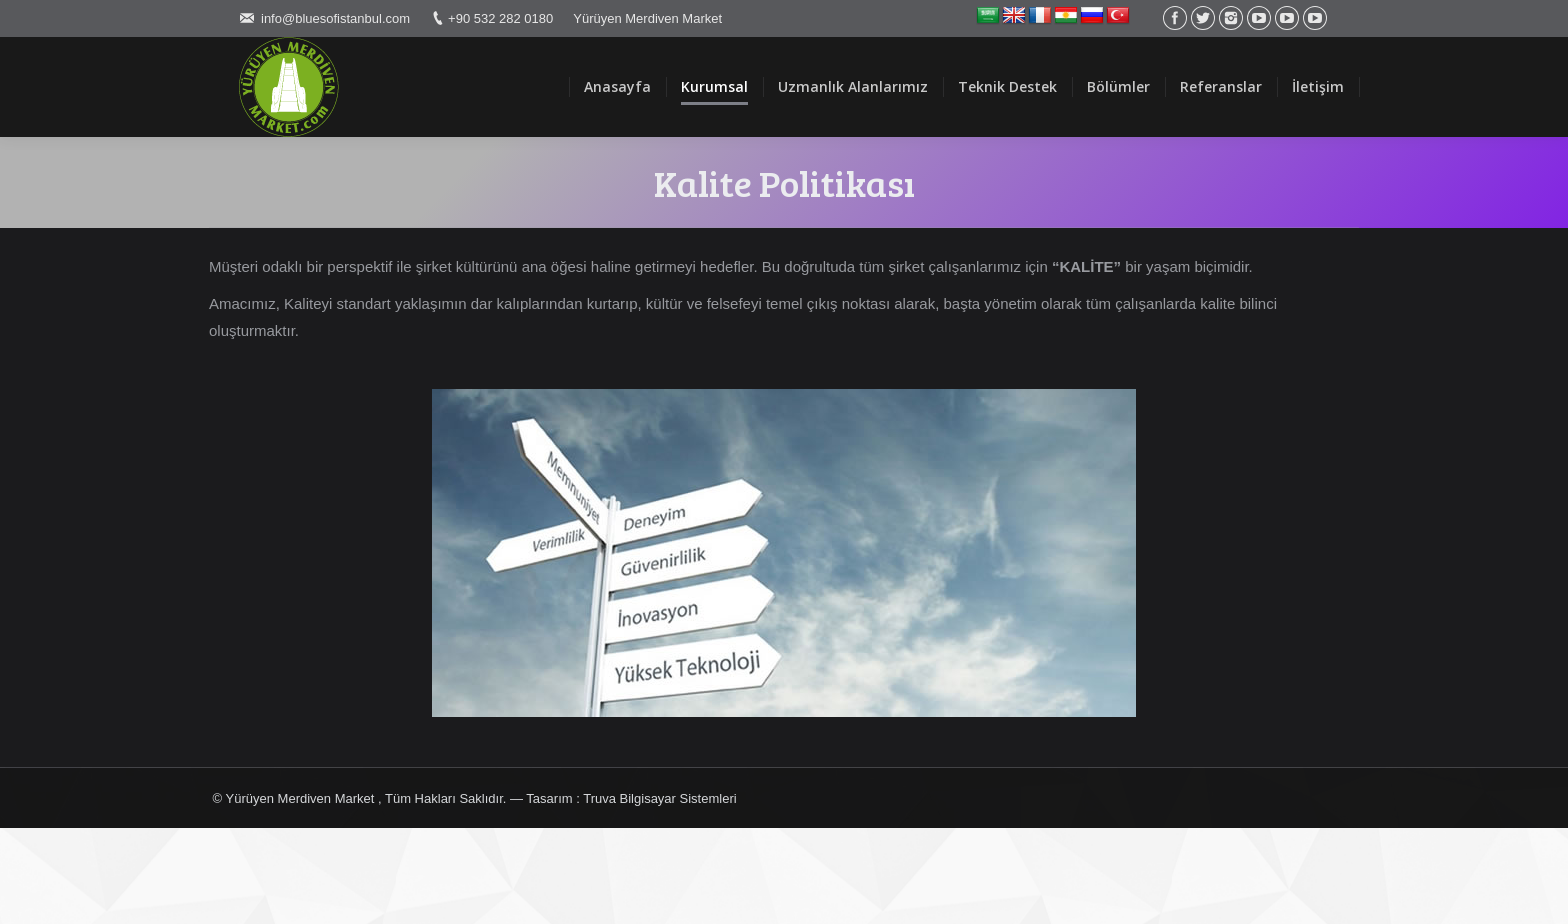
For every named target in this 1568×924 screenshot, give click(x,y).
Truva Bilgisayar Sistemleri (659, 798)
